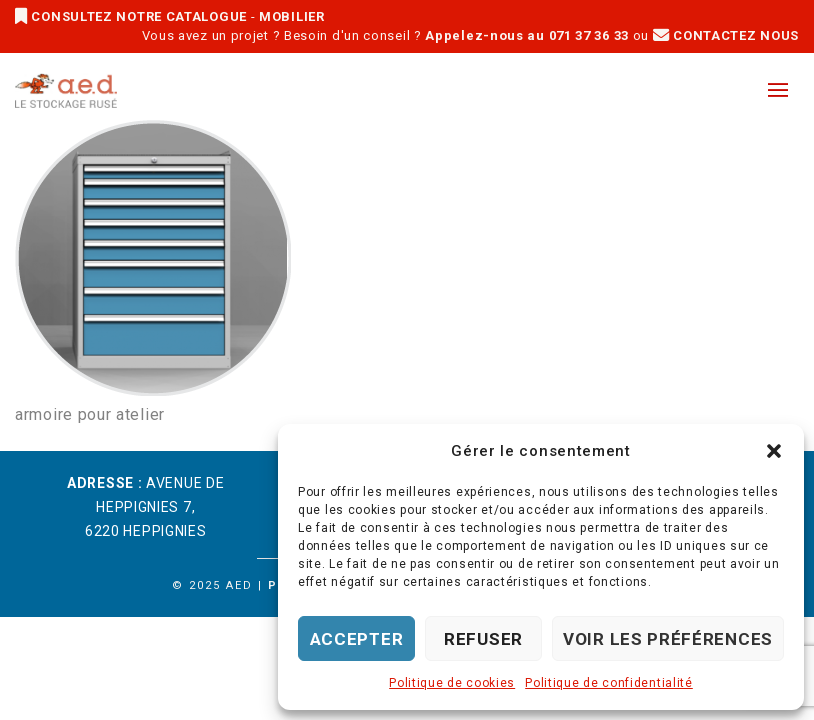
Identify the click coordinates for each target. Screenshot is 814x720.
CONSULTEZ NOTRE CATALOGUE (133, 16)
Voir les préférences (668, 639)
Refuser (483, 639)
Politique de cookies (452, 683)
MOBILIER (292, 16)
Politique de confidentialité (609, 683)
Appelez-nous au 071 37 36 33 (527, 35)
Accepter (357, 639)
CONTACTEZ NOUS (726, 35)
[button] (774, 451)
